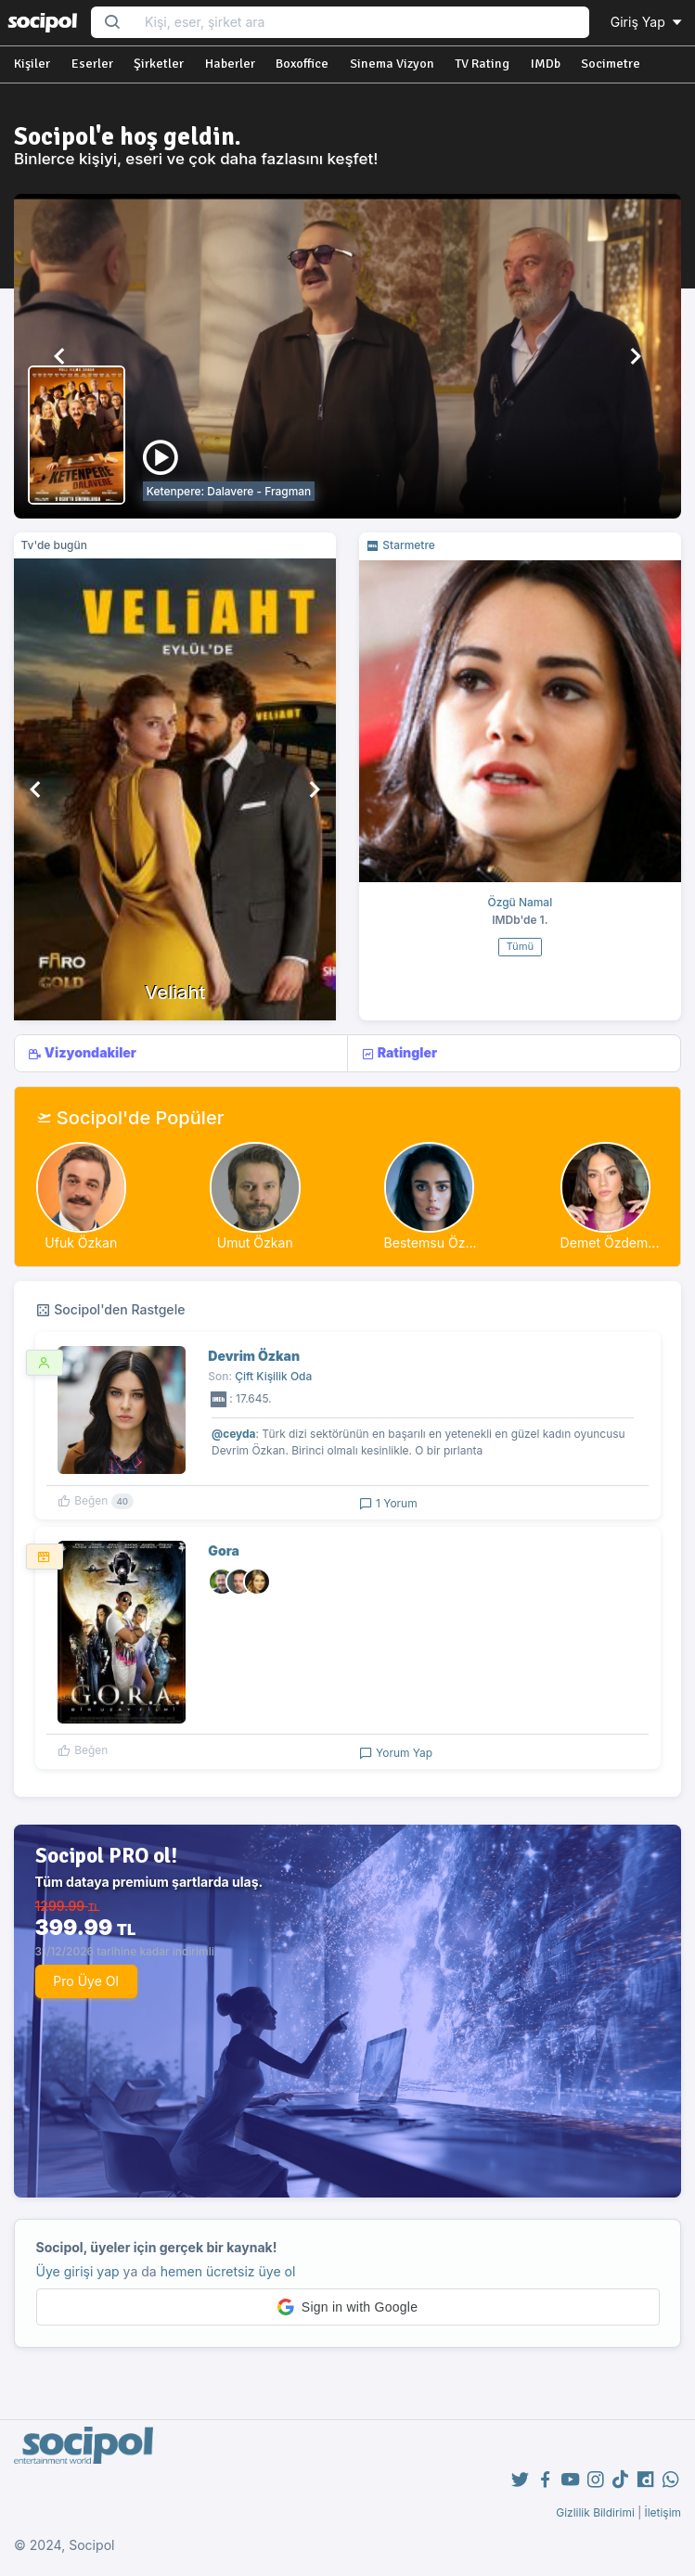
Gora (223, 1550)
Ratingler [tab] (399, 1052)
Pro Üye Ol (86, 1981)
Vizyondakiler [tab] (82, 1052)
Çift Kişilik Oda (273, 1376)
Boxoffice (302, 63)
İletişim (662, 2512)
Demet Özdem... (610, 1242)
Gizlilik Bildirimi (595, 2512)
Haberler (230, 63)
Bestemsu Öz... (430, 1242)
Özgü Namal (520, 902)
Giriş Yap (648, 22)
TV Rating (482, 63)
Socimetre (610, 63)
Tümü (520, 946)
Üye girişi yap (78, 2271)
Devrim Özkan (254, 1356)
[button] (61, 356)
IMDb (545, 63)
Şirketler (159, 63)
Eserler (92, 63)
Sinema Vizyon (392, 63)
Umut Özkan (255, 1242)
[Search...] (361, 22)
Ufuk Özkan (81, 1242)
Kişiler (32, 63)
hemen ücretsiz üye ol (228, 2271)
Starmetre (400, 545)
